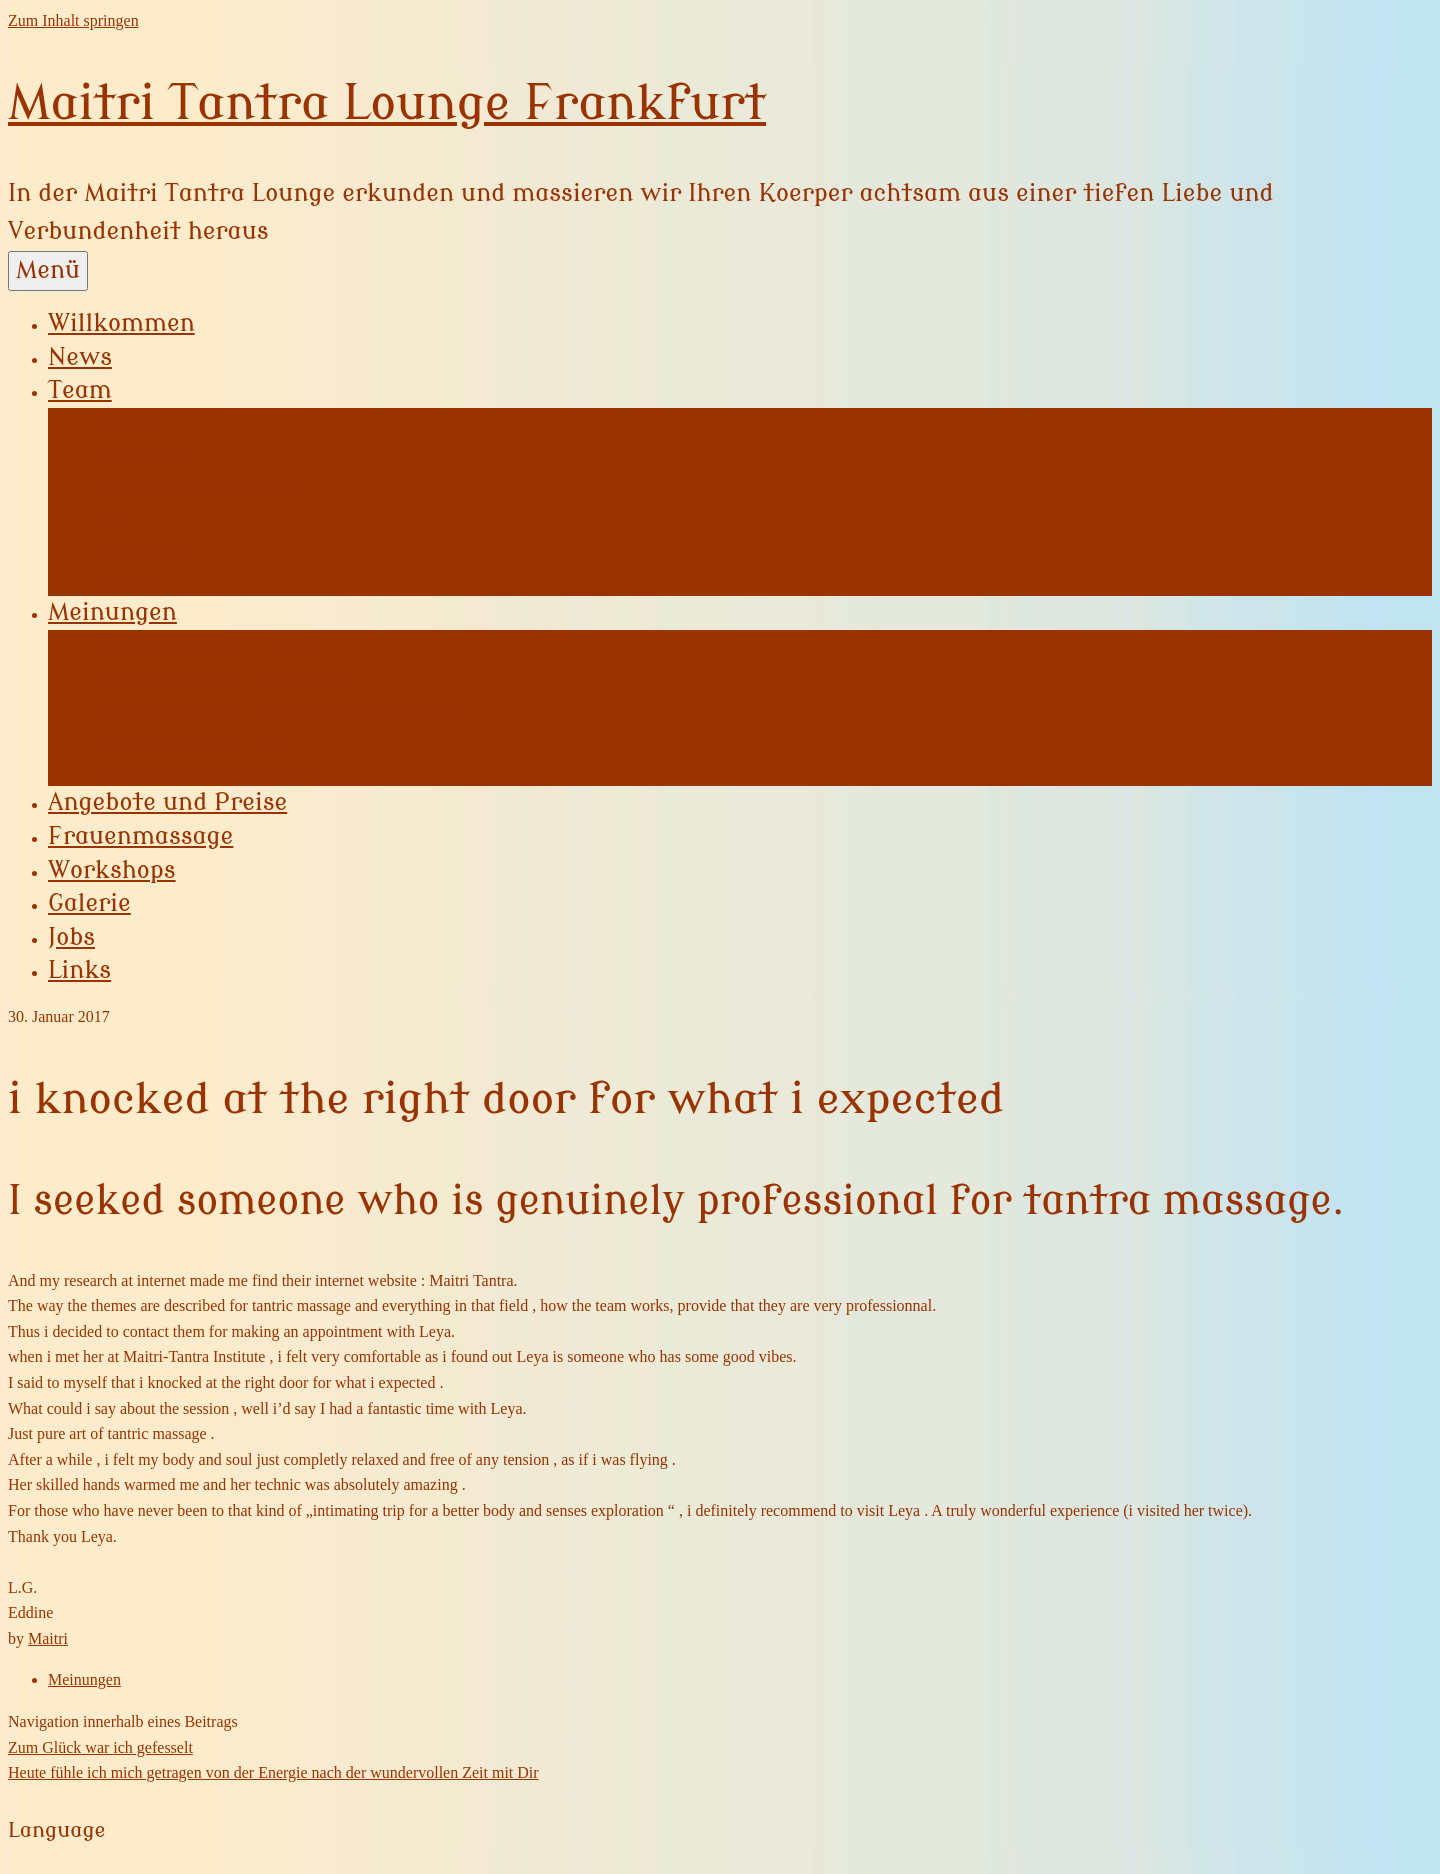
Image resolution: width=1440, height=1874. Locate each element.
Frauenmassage (140, 836)
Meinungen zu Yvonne (206, 645)
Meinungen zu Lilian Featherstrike (277, 707)
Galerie (89, 903)
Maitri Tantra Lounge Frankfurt (387, 103)
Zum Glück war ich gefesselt (100, 1747)
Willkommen (121, 323)
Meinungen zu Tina (191, 739)
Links (79, 970)
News (80, 357)
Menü (48, 270)
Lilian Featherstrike (197, 486)
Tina (111, 517)
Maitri (48, 1638)
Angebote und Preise (167, 802)
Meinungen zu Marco (201, 770)
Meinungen (112, 612)
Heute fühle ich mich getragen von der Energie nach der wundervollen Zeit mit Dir (273, 1772)
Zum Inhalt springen (73, 20)
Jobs (71, 937)
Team (80, 390)
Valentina (140, 548)
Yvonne (127, 423)
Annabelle (141, 454)
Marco (122, 580)
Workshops (112, 870)
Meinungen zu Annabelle (220, 676)
